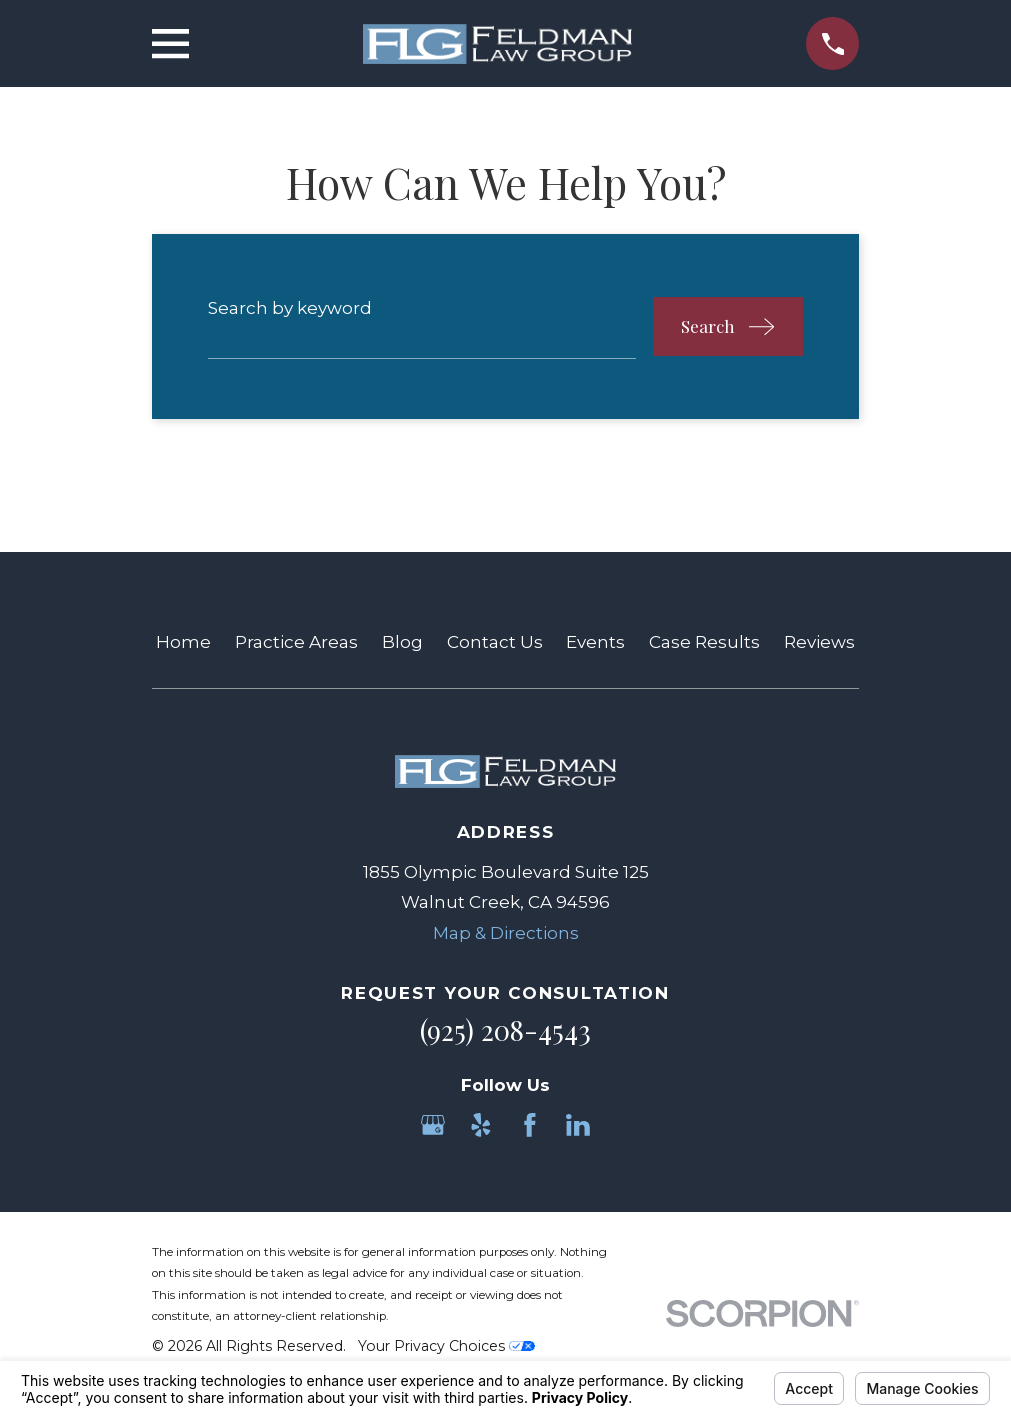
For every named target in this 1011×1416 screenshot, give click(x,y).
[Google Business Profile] (433, 1125)
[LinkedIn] (578, 1125)
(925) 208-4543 (505, 1030)
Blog (402, 642)
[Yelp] (481, 1125)
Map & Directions (506, 933)
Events (595, 642)
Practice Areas (296, 642)
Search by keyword (290, 308)
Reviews (819, 642)
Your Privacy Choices (446, 1346)
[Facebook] (530, 1125)
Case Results (704, 642)
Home (183, 642)
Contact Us (495, 642)
